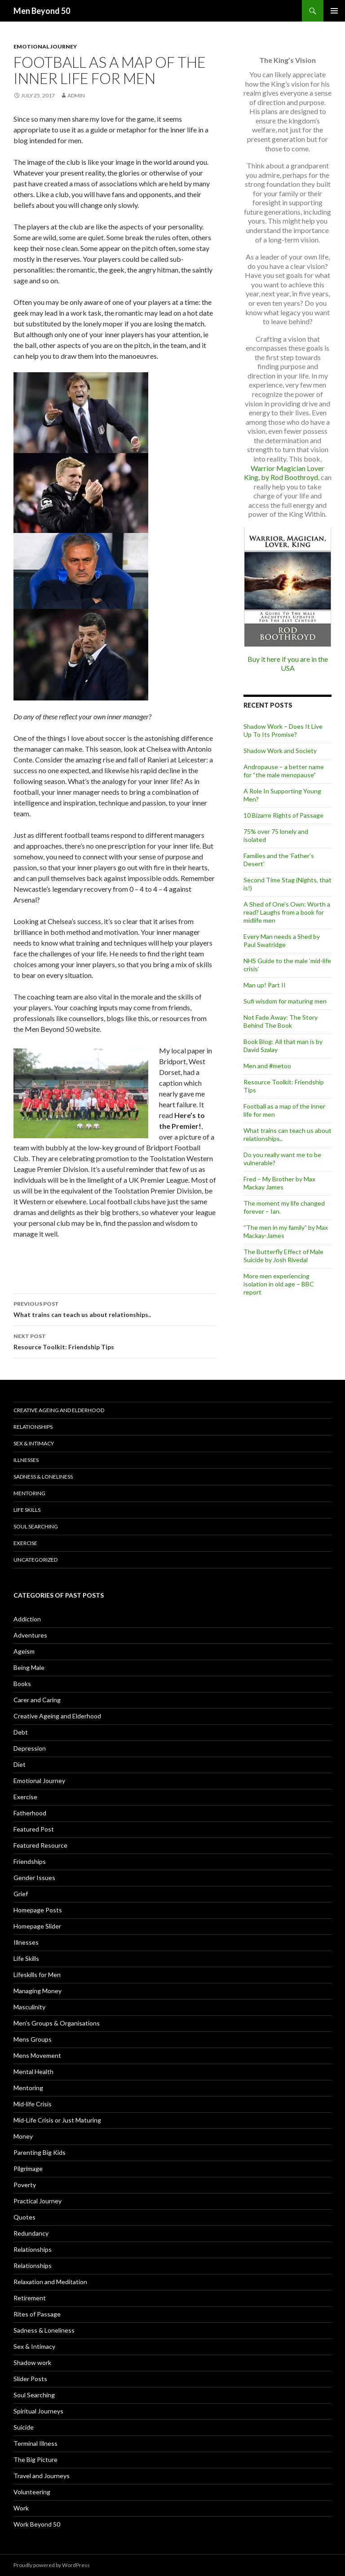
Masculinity (29, 2007)
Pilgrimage (28, 2168)
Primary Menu (334, 11)
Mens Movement (37, 2055)
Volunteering (31, 2492)
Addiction (27, 1619)
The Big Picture (35, 2459)
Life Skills (26, 1509)
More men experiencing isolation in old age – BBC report (278, 1284)
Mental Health (33, 2071)
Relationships (33, 1426)
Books (22, 1683)
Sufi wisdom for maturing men (285, 1001)
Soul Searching (35, 1526)
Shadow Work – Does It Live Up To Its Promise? (283, 730)
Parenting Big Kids (39, 2152)
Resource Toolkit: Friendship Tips (115, 1341)
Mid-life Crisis (32, 2104)
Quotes (24, 2217)
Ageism (24, 1651)
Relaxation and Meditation (50, 2281)
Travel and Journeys (41, 2475)
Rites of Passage (37, 2314)
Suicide (23, 2427)
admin (76, 95)
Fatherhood (29, 1813)
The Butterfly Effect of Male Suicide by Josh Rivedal (283, 1256)
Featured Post (33, 1829)
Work (21, 2508)
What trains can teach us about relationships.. (115, 1308)
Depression (29, 1748)
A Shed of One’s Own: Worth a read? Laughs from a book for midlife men (286, 912)
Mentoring (29, 1493)
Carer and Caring (37, 1700)
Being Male (28, 1667)
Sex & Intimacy (33, 1443)
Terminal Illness (35, 2443)
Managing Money (37, 1991)
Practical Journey (37, 2201)
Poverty (24, 2184)
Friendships (29, 1861)
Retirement (29, 2298)
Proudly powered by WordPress (51, 2565)
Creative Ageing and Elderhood (58, 1410)
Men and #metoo (267, 1066)
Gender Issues (34, 1877)
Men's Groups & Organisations (56, 2023)
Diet (19, 1764)
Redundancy (31, 2233)
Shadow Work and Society (280, 750)
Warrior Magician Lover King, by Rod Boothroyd (284, 473)
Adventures (30, 1635)
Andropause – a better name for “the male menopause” (283, 771)
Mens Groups (32, 2039)
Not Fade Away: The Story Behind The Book (280, 1021)
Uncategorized (35, 1559)
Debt (20, 1732)
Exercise (25, 1543)
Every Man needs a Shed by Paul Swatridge (281, 940)
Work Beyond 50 (36, 2524)
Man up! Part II (264, 985)
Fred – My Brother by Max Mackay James (279, 1183)
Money (23, 2136)
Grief (20, 1894)
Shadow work (32, 2362)
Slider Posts (30, 2378)
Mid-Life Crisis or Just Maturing (57, 2120)
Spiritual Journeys (38, 2411)
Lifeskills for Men (37, 1974)
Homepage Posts (37, 1910)
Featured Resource (40, 1845)
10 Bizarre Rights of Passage (283, 815)
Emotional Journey (45, 46)
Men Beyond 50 (41, 11)
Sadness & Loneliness (43, 1476)
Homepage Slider (37, 1926)
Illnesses (26, 1460)
